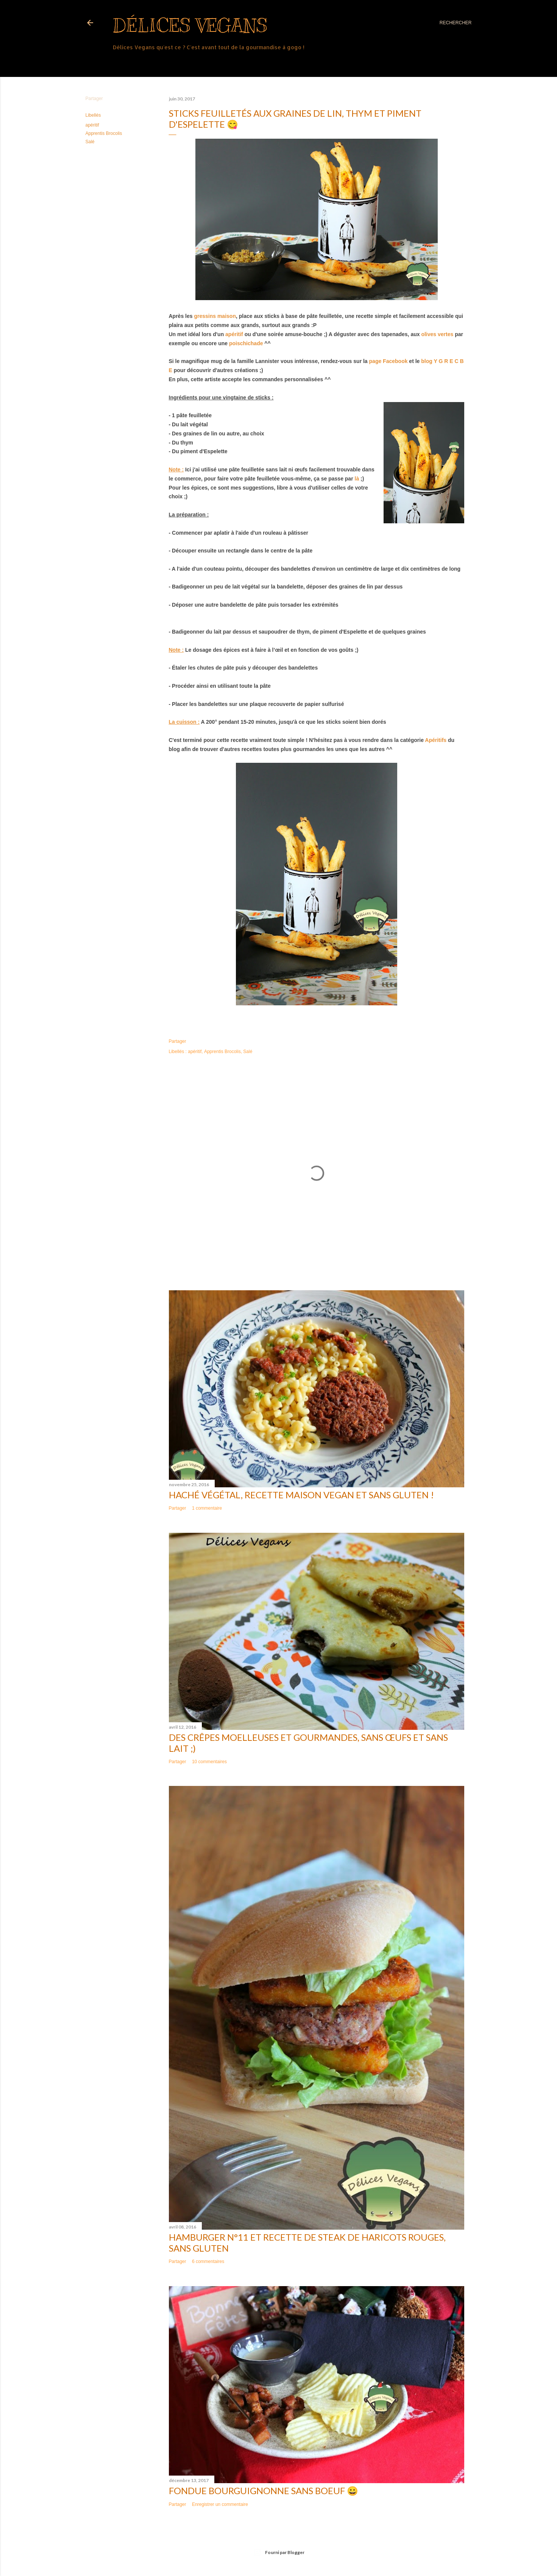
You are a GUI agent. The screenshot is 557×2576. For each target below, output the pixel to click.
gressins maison (215, 316)
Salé (90, 141)
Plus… (121, 62)
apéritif (92, 125)
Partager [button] (94, 98)
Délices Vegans (190, 25)
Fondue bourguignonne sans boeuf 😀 (263, 2490)
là (357, 479)
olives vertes (437, 334)
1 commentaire (207, 1508)
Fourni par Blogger (278, 2552)
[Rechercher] (456, 23)
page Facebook (388, 361)
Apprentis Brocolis (104, 133)
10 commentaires (209, 1761)
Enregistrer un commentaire (220, 2504)
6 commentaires (208, 2261)
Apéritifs (435, 740)
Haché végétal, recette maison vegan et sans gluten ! (301, 1494)
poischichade (246, 343)
